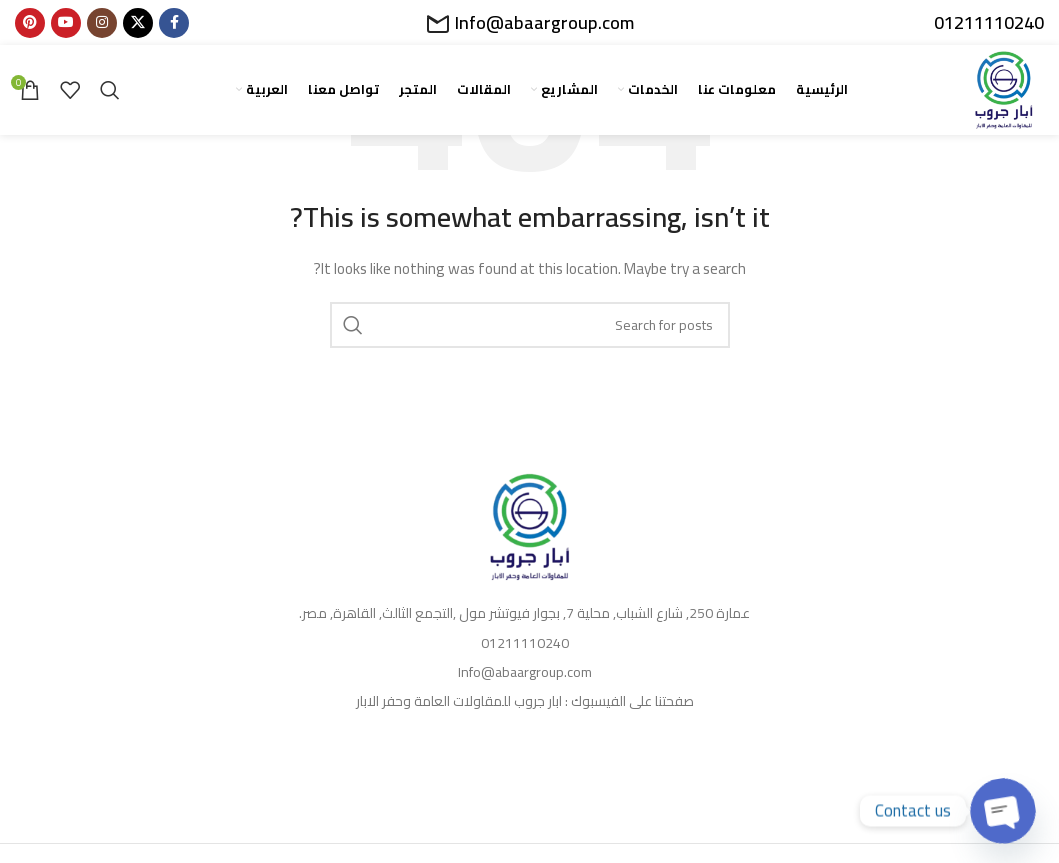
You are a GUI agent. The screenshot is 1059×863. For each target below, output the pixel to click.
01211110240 (989, 22)
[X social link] (138, 23)
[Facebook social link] (174, 23)
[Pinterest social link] (30, 23)
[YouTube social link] (66, 23)
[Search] (110, 90)
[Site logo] (1004, 89)
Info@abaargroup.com (544, 22)
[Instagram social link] (102, 23)
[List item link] (529, 613)
